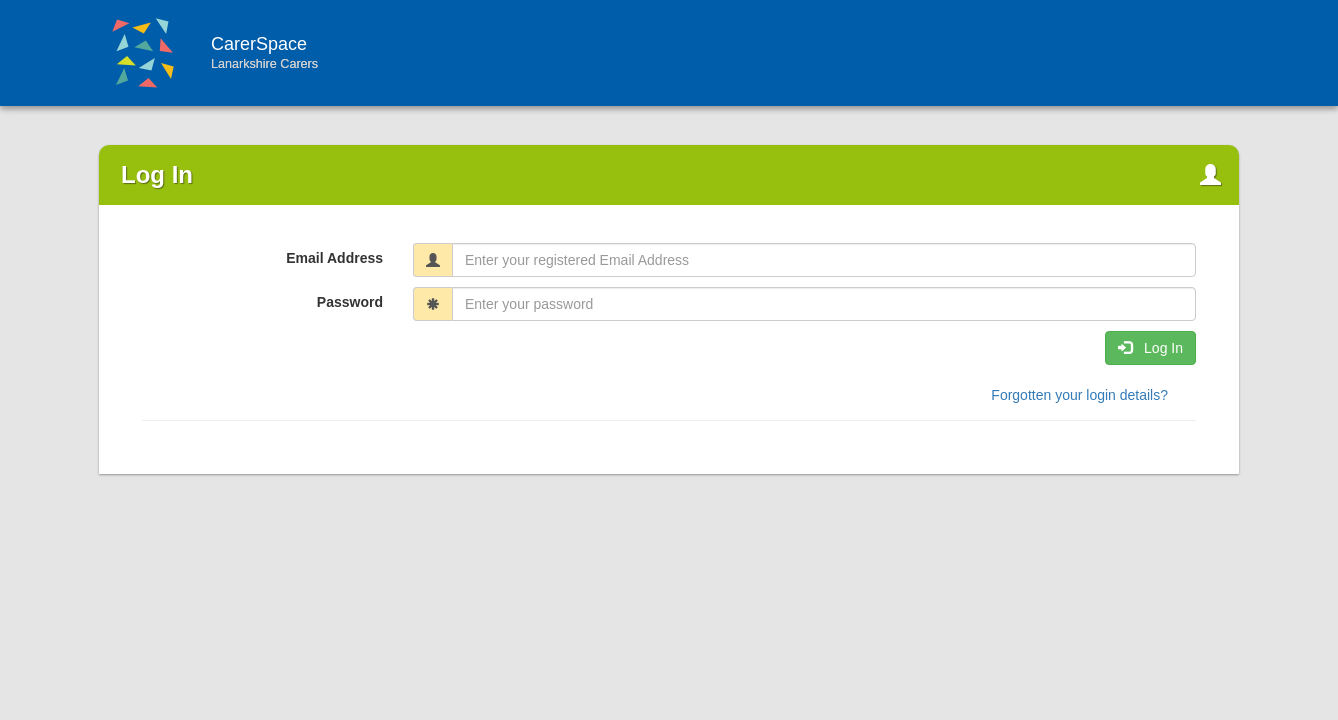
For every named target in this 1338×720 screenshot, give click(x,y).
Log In (1150, 348)
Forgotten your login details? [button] (1079, 395)
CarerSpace (348, 52)
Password (350, 302)
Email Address (334, 258)
